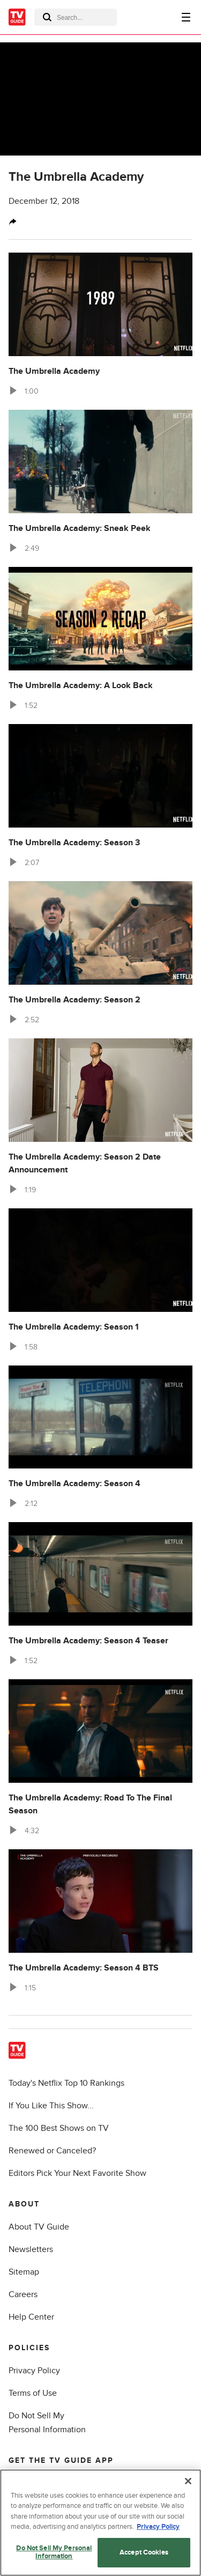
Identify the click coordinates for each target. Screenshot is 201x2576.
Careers (23, 2294)
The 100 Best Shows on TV (59, 2128)
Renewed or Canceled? (52, 2150)
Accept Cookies (144, 2555)
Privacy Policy (34, 2370)
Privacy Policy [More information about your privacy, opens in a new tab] (158, 2530)
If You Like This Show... (51, 2105)
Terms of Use (33, 2393)
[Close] (188, 2484)
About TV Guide (39, 2226)
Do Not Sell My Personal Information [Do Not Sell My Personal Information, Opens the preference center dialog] (54, 2555)
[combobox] (75, 17)
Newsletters (31, 2249)
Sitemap (24, 2272)
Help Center (31, 2317)
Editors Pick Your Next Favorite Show (77, 2173)
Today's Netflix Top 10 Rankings (66, 2083)
